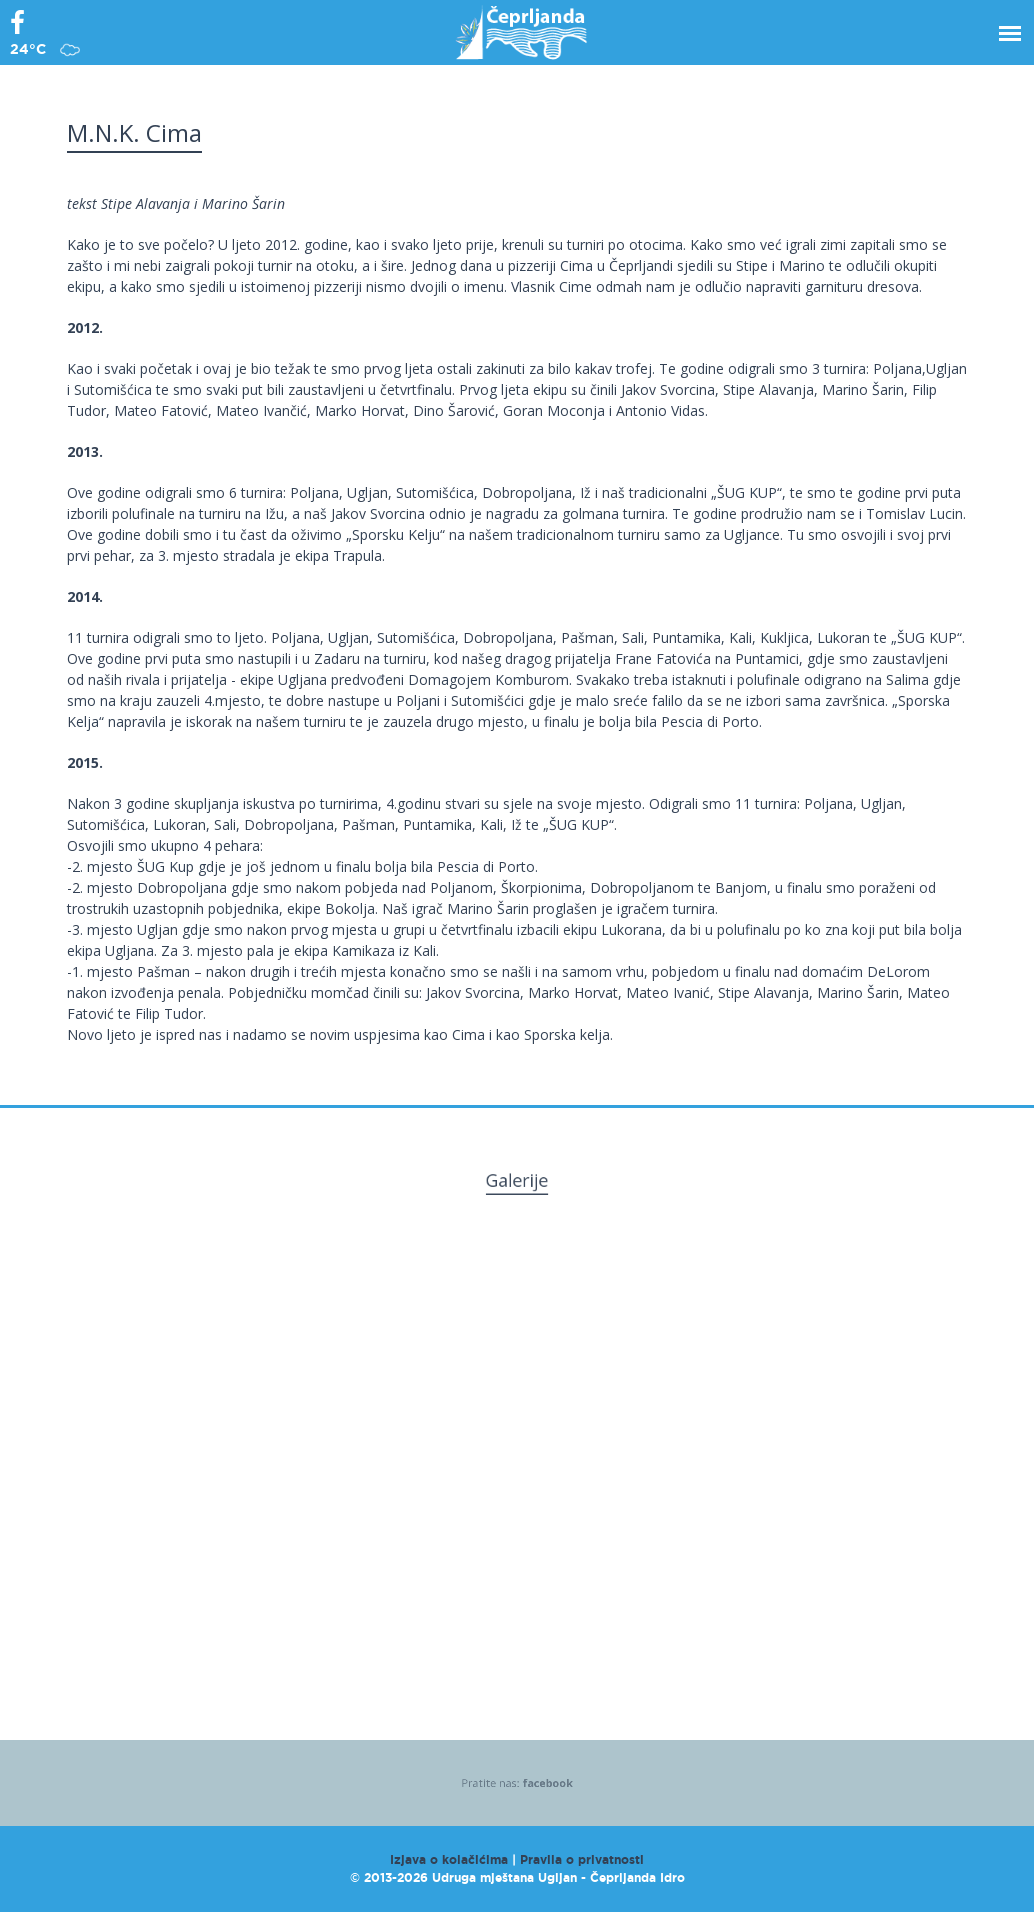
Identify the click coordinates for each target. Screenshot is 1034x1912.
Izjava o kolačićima (449, 1860)
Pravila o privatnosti (582, 1860)
